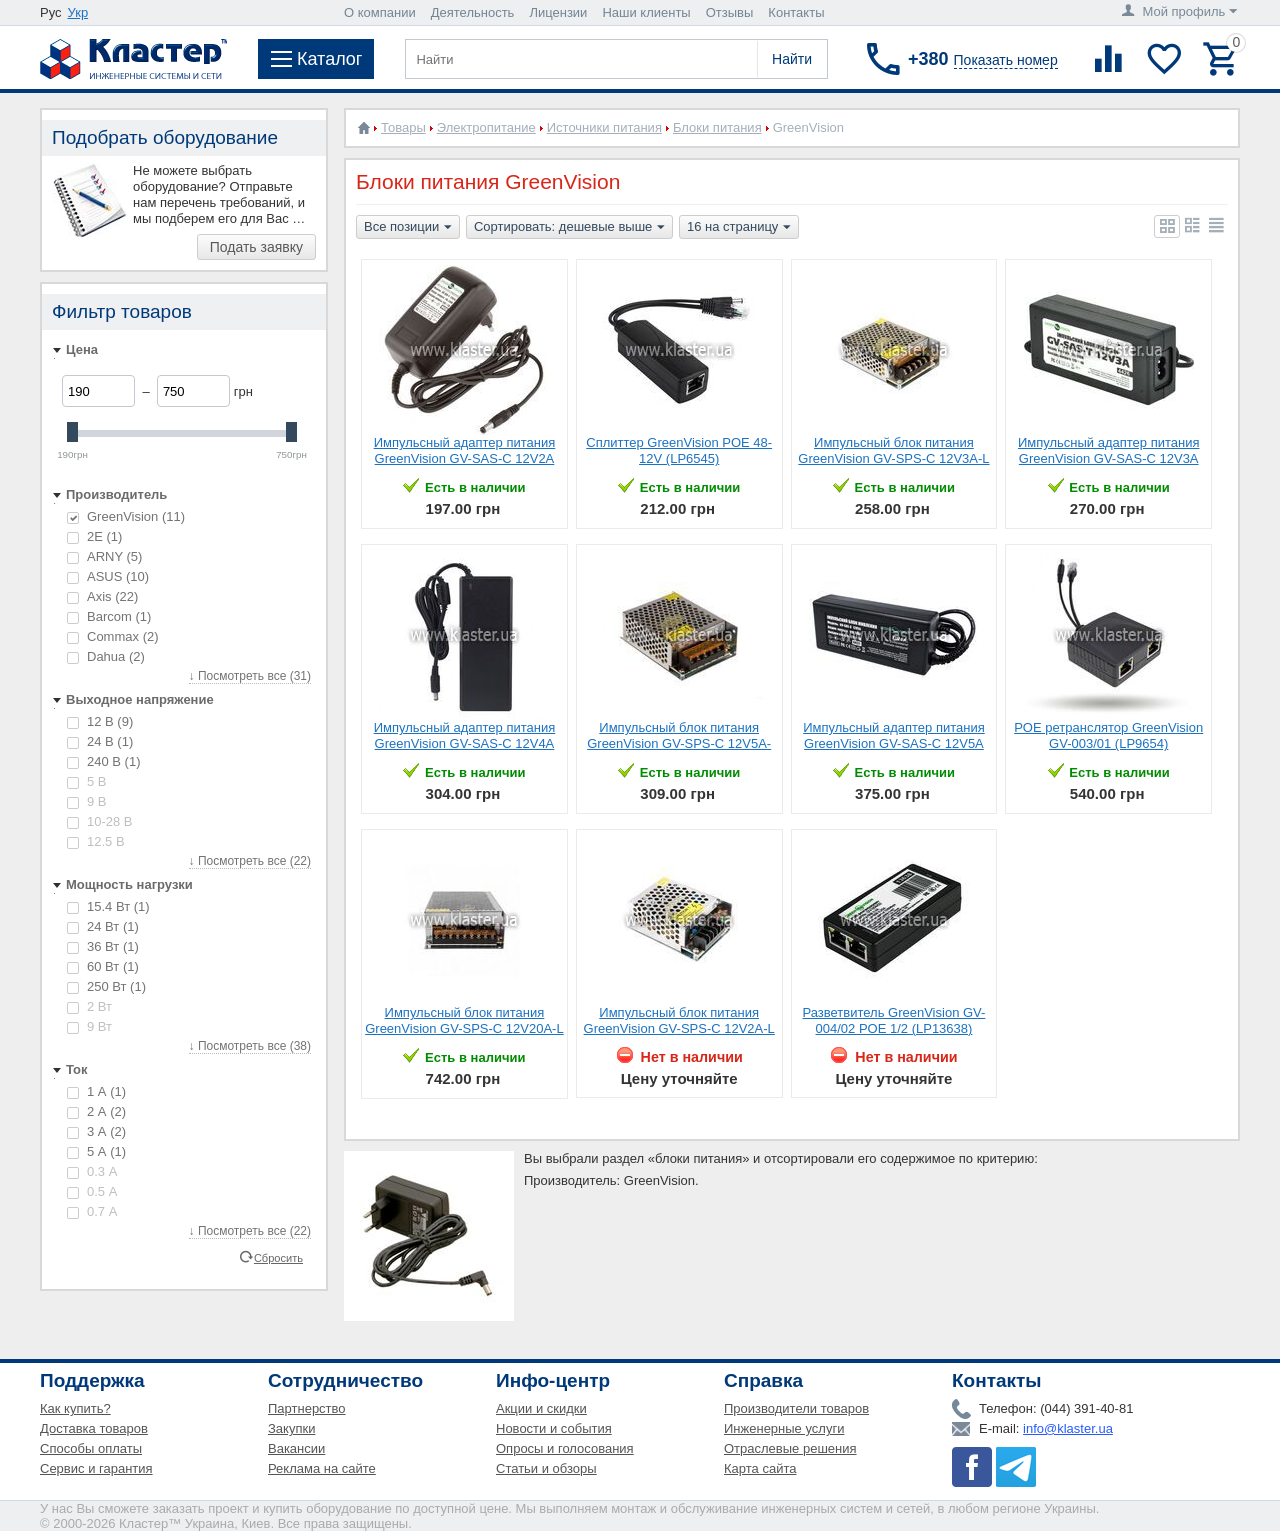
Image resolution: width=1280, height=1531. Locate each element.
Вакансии (296, 1448)
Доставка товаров (94, 1428)
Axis (102, 596)
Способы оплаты (91, 1448)
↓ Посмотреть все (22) (250, 861)
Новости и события (554, 1428)
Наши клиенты (646, 12)
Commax (113, 636)
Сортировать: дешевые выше (569, 228)
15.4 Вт (108, 906)
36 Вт (103, 946)
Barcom (109, 616)
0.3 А (92, 1171)
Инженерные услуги (784, 1428)
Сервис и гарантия (96, 1468)
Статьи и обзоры (546, 1468)
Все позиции (408, 228)
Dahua (106, 656)
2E (94, 536)
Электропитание (486, 127)
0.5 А (92, 1191)
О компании (380, 12)
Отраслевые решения (790, 1448)
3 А (96, 1131)
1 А (96, 1091)
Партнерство (307, 1408)
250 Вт (106, 986)
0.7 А (92, 1211)
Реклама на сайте (322, 1468)
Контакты (796, 12)
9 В (87, 801)
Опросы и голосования (565, 1448)
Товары (403, 127)
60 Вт (103, 966)
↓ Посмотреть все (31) (250, 676)
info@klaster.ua (1068, 1428)
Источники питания (604, 127)
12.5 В (96, 841)
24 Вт (103, 926)
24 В (100, 741)
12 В (100, 721)
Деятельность (473, 12)
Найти (792, 59)
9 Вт (89, 1026)
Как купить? (75, 1408)
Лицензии (558, 12)
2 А (96, 1111)
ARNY (104, 556)
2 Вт (89, 1006)
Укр (78, 12)
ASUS (108, 576)
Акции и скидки (541, 1408)
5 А (96, 1151)
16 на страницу (739, 228)
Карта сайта (760, 1468)
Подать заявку (256, 247)
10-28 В (100, 821)
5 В (87, 781)
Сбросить (278, 1257)
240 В (103, 761)
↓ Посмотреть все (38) (250, 1046)
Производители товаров (796, 1408)
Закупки (291, 1428)
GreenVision (126, 516)
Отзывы (730, 12)
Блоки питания (717, 127)
